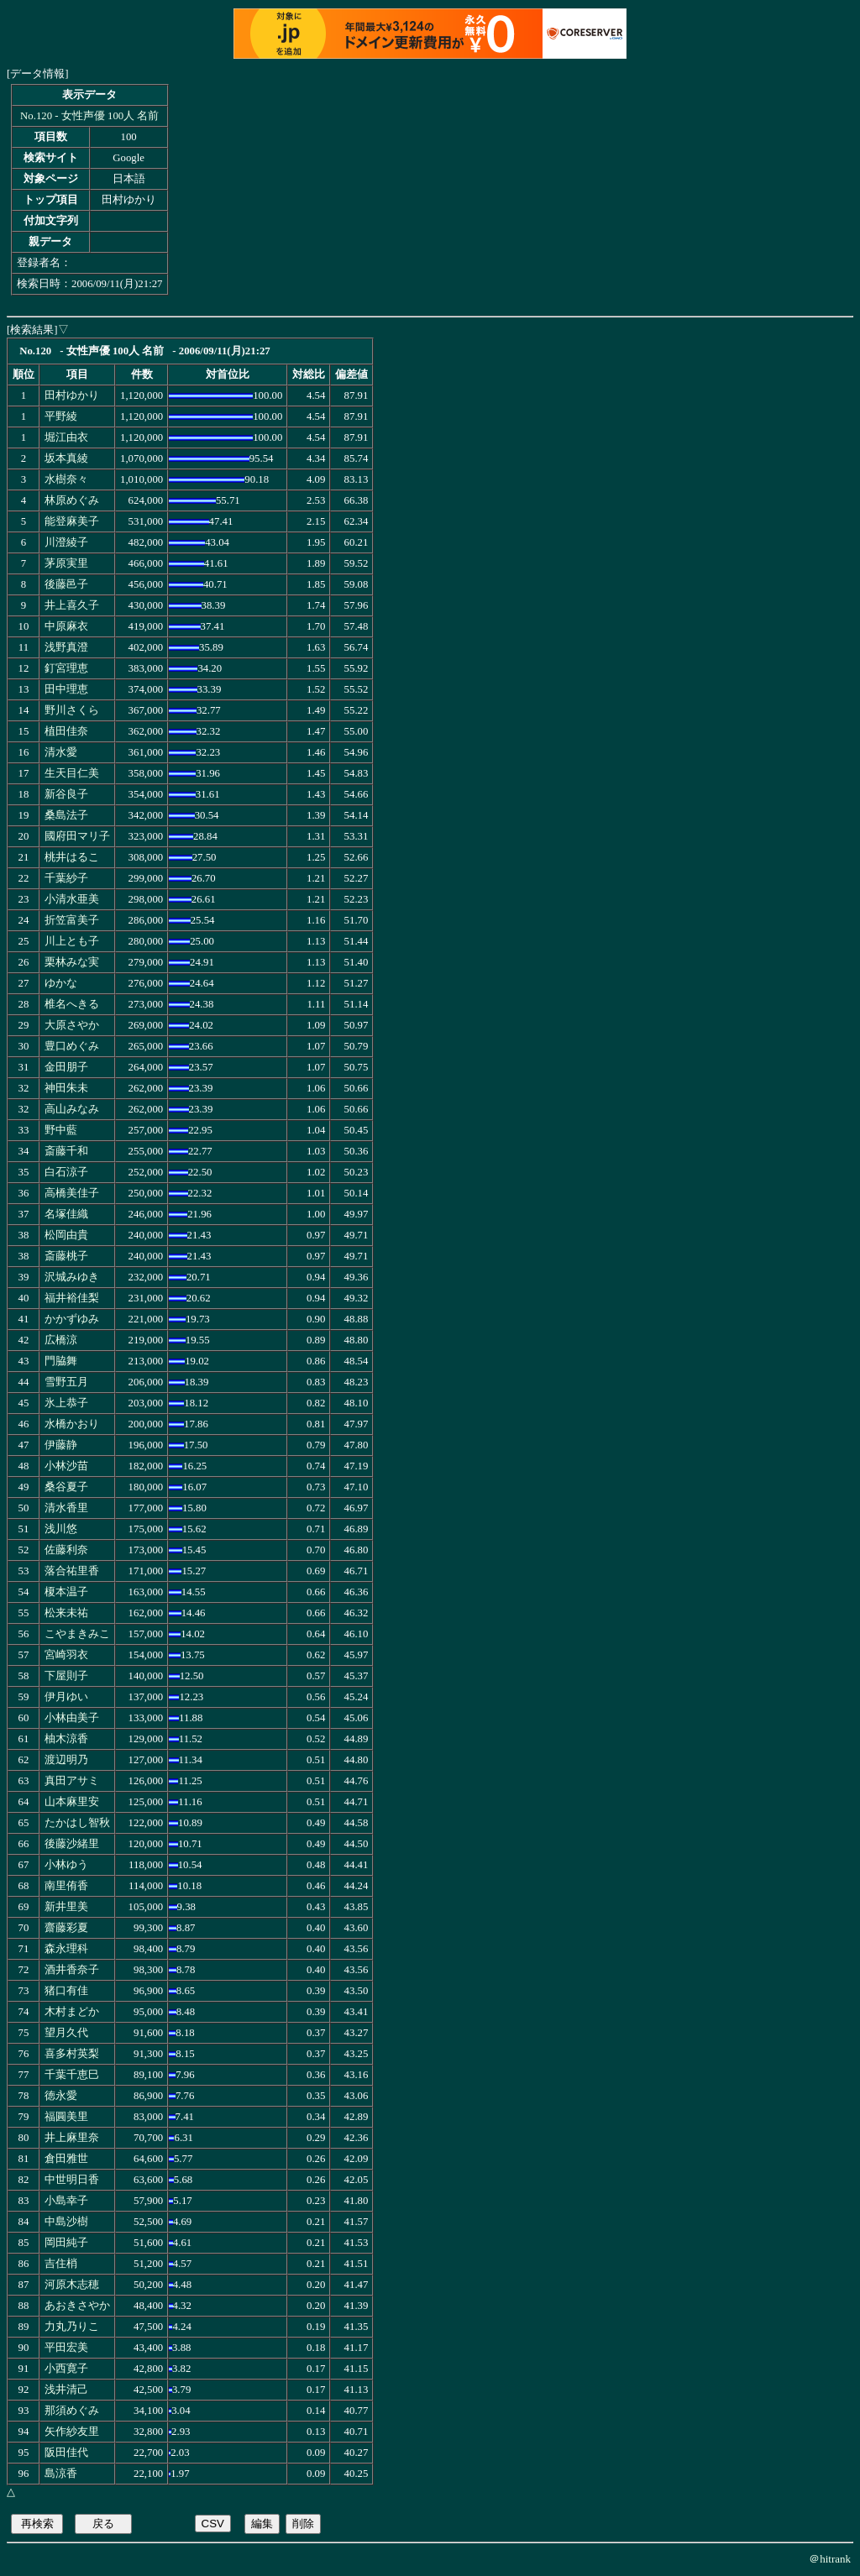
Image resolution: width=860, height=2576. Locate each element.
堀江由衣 (66, 437)
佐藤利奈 (66, 1550)
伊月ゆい (66, 1697)
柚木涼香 (66, 1739)
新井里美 (66, 1907)
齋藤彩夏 (66, 1928)
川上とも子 (72, 941)
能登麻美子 (72, 521)
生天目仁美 (72, 773)
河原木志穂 (72, 2285)
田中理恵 (66, 689)
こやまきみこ (77, 1634)
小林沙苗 (66, 1466)
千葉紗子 (66, 878)
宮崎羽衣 (66, 1655)
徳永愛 (61, 2096)
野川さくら (72, 710)
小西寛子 (66, 2368)
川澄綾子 (66, 542)
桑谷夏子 (66, 1487)
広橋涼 (61, 1340)
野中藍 (61, 1130)
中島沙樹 (66, 2222)
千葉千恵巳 (72, 2075)
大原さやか (72, 1025)
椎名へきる (72, 1004)
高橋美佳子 (72, 1193)
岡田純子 (66, 2243)
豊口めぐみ (72, 1046)
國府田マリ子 (77, 836)
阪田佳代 (66, 2452)
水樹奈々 (66, 479)
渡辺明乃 (66, 1760)
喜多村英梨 (72, 2054)
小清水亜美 (72, 899)
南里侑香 (66, 1886)
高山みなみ (72, 1109)
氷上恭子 (66, 1403)
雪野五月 (66, 1382)
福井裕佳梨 (72, 1298)
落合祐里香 (72, 1571)
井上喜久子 (72, 605)
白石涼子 (66, 1172)
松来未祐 (66, 1613)
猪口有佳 (66, 1991)
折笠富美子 (72, 920)
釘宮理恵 (66, 668)
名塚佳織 (66, 1214)
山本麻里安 (72, 1802)
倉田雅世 (66, 2159)
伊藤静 (61, 1445)
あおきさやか (77, 2306)
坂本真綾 (66, 458)
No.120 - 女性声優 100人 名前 (89, 116)
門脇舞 (61, 1361)
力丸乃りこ (72, 2327)
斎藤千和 (66, 1151)
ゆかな (61, 983)
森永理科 (66, 1949)
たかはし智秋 (77, 1823)
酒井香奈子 (72, 1970)
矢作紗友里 (72, 2431)
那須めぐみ (72, 2410)
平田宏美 (66, 2347)
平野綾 (61, 416)
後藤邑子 (66, 584)
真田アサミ (72, 1781)
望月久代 (66, 2033)
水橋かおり (72, 1424)
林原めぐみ (72, 500)
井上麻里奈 (72, 2138)
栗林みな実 (72, 962)
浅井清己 (66, 2389)
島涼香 (61, 2473)
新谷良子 (66, 794)
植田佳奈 (66, 731)
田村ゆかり (72, 395)
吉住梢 (61, 2264)
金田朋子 (66, 1067)
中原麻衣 (66, 626)
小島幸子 (66, 2201)
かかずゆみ (72, 1319)
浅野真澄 (66, 647)
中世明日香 (72, 2180)
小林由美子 (72, 1718)
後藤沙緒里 (72, 1844)
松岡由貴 (66, 1235)
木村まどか (72, 2012)
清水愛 (61, 752)
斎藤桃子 (66, 1256)
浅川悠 (61, 1529)
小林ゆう (66, 1865)
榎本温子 (66, 1592)
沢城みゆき (72, 1277)
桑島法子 (66, 815)
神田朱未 (66, 1088)
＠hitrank (830, 2558)
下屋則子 (66, 1676)
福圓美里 (66, 2117)
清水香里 (66, 1508)
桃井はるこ (72, 857)
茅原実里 (66, 563)
